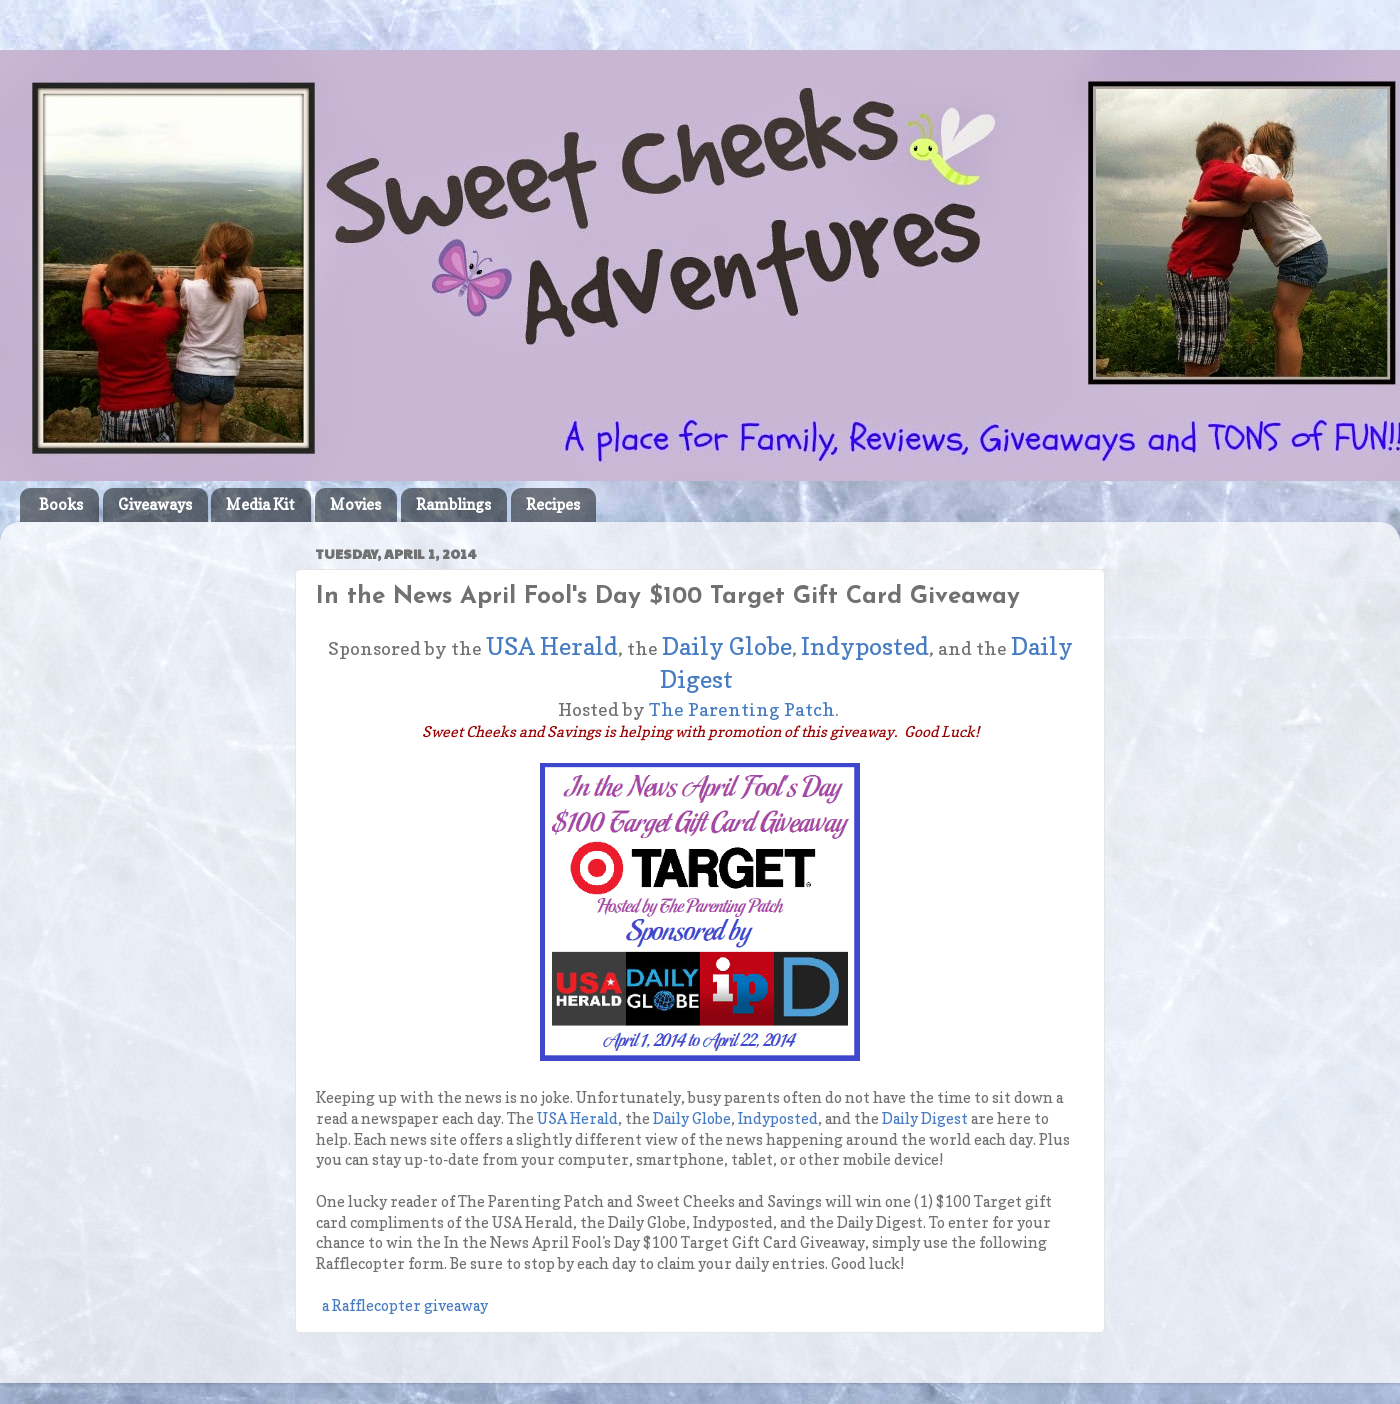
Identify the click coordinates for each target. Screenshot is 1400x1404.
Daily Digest (925, 1119)
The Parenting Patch (742, 709)
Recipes (553, 504)
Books (61, 504)
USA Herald (552, 646)
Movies (355, 504)
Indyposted (865, 646)
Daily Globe (727, 646)
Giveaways (155, 504)
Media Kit (260, 504)
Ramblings (453, 504)
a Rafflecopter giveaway (405, 1306)
